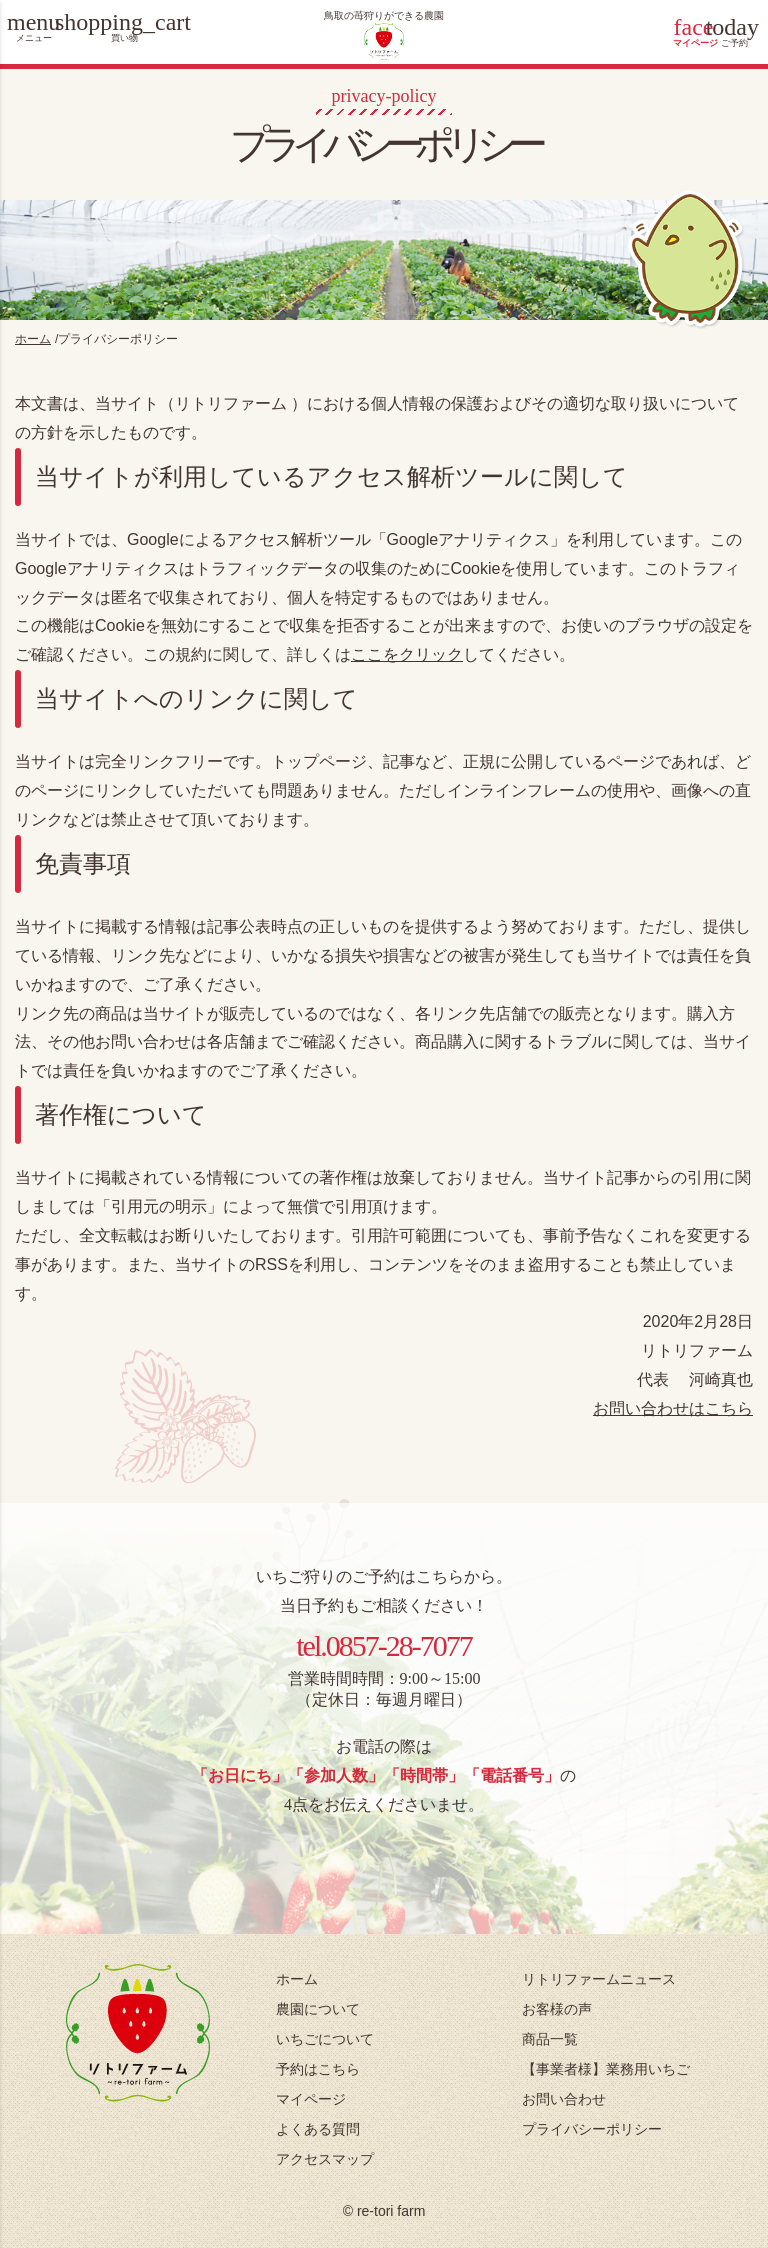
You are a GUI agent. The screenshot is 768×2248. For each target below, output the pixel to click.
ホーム (297, 1979)
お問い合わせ (564, 2099)
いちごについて (325, 2039)
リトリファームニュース (599, 1979)
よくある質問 (318, 2129)
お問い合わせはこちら (673, 1408)
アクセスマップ (325, 2159)
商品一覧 (550, 2039)
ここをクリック (407, 654)
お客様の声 (557, 2009)
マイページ (311, 2099)
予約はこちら (318, 2069)
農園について (318, 2009)
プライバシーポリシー (592, 2129)
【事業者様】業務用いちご (606, 2069)
